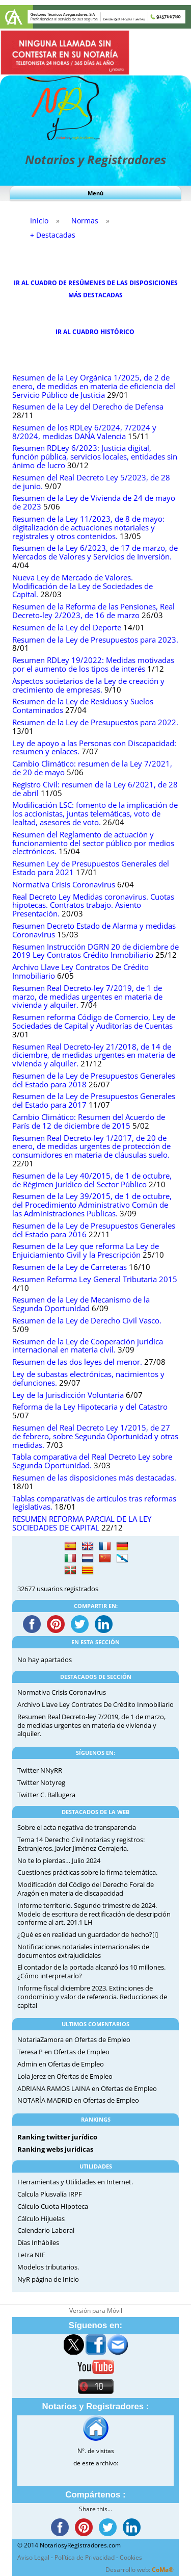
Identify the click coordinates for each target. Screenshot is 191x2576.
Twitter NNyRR (39, 1770)
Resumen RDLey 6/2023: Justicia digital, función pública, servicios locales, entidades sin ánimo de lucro (94, 457)
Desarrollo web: (139, 2569)
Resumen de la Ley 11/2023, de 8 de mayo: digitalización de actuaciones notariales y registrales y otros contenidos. (88, 528)
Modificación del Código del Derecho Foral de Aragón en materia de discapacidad (85, 1889)
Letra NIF (31, 2254)
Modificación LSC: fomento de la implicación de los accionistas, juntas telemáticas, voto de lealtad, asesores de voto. (95, 814)
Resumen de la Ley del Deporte (66, 627)
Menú (95, 193)
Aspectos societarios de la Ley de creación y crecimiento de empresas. (88, 685)
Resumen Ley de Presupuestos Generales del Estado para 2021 (90, 868)
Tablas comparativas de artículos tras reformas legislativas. (94, 1503)
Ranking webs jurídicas (55, 2149)
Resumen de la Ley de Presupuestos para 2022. (95, 722)
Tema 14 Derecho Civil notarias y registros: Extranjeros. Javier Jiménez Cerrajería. (81, 1844)
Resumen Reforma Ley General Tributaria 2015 (94, 1279)
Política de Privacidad (84, 2557)
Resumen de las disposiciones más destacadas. (94, 1477)
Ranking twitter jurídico (57, 2136)
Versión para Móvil (95, 2310)
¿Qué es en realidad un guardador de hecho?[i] (87, 1934)
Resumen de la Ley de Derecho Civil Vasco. (86, 1320)
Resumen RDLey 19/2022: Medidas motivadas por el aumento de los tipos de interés (93, 664)
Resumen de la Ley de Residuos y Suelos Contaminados (82, 706)
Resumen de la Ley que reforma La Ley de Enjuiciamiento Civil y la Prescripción (85, 1250)
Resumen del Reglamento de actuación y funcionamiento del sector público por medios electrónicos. (93, 843)
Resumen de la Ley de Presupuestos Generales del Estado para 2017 (93, 1100)
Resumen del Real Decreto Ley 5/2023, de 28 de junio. (91, 482)
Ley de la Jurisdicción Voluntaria (68, 1395)
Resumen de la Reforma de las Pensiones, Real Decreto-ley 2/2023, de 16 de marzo (93, 611)
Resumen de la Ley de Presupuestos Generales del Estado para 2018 (93, 1080)
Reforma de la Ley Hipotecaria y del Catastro (90, 1406)
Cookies (131, 2557)
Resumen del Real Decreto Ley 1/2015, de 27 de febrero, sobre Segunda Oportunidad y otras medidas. (95, 1436)
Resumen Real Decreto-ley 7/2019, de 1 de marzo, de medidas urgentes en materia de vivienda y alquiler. (87, 997)
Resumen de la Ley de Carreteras (69, 1267)
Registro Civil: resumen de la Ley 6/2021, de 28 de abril (95, 789)
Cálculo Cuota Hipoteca (52, 2206)
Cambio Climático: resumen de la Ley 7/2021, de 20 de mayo (92, 768)
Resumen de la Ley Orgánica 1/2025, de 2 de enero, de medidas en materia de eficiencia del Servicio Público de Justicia (93, 386)
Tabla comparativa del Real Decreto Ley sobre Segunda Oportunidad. (92, 1461)
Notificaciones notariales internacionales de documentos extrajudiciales (83, 1951)
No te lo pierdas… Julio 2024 (58, 1860)
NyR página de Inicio (48, 2279)
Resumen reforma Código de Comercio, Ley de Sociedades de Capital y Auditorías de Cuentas (93, 1021)
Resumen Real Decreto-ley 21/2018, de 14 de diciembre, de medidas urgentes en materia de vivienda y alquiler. (93, 1055)
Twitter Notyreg (41, 1782)
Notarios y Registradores (95, 159)
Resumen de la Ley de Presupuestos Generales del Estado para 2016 (93, 1230)
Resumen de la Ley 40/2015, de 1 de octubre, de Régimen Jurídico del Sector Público (92, 1180)
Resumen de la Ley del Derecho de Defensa (87, 406)
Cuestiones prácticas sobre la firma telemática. (87, 1872)
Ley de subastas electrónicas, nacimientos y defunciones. (88, 1378)
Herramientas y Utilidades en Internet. (75, 2181)
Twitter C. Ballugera (46, 1794)
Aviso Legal (33, 2557)
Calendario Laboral (45, 2230)
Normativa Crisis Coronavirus (63, 884)
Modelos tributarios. (48, 2267)
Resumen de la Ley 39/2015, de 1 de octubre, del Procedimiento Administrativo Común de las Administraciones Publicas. (92, 1205)
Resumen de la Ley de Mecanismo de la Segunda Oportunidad (81, 1304)
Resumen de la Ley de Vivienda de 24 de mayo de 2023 (93, 502)
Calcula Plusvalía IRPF (49, 2194)
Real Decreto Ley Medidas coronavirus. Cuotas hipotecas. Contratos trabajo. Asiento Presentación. (93, 905)
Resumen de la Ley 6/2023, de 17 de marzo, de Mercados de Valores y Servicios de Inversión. (95, 552)
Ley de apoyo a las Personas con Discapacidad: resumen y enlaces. (94, 747)
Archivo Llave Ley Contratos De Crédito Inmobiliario (80, 971)
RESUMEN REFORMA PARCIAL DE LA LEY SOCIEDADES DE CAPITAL (81, 1523)
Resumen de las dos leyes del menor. (77, 1362)
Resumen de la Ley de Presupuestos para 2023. (95, 639)
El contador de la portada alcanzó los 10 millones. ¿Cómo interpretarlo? (91, 1971)
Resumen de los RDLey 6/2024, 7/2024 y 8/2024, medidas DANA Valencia (84, 432)
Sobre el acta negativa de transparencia (76, 1827)
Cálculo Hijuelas (41, 2218)
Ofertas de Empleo (102, 2039)
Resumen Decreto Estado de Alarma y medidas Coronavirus (94, 930)
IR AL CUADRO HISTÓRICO (96, 331)
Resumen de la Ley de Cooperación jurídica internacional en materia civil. (87, 1346)
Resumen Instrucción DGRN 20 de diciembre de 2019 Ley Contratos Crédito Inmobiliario (95, 951)
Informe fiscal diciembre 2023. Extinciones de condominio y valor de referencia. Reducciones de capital (92, 1996)
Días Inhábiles (38, 2242)
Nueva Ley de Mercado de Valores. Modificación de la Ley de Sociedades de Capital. (82, 586)
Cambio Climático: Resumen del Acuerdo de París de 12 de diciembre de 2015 (88, 1121)
